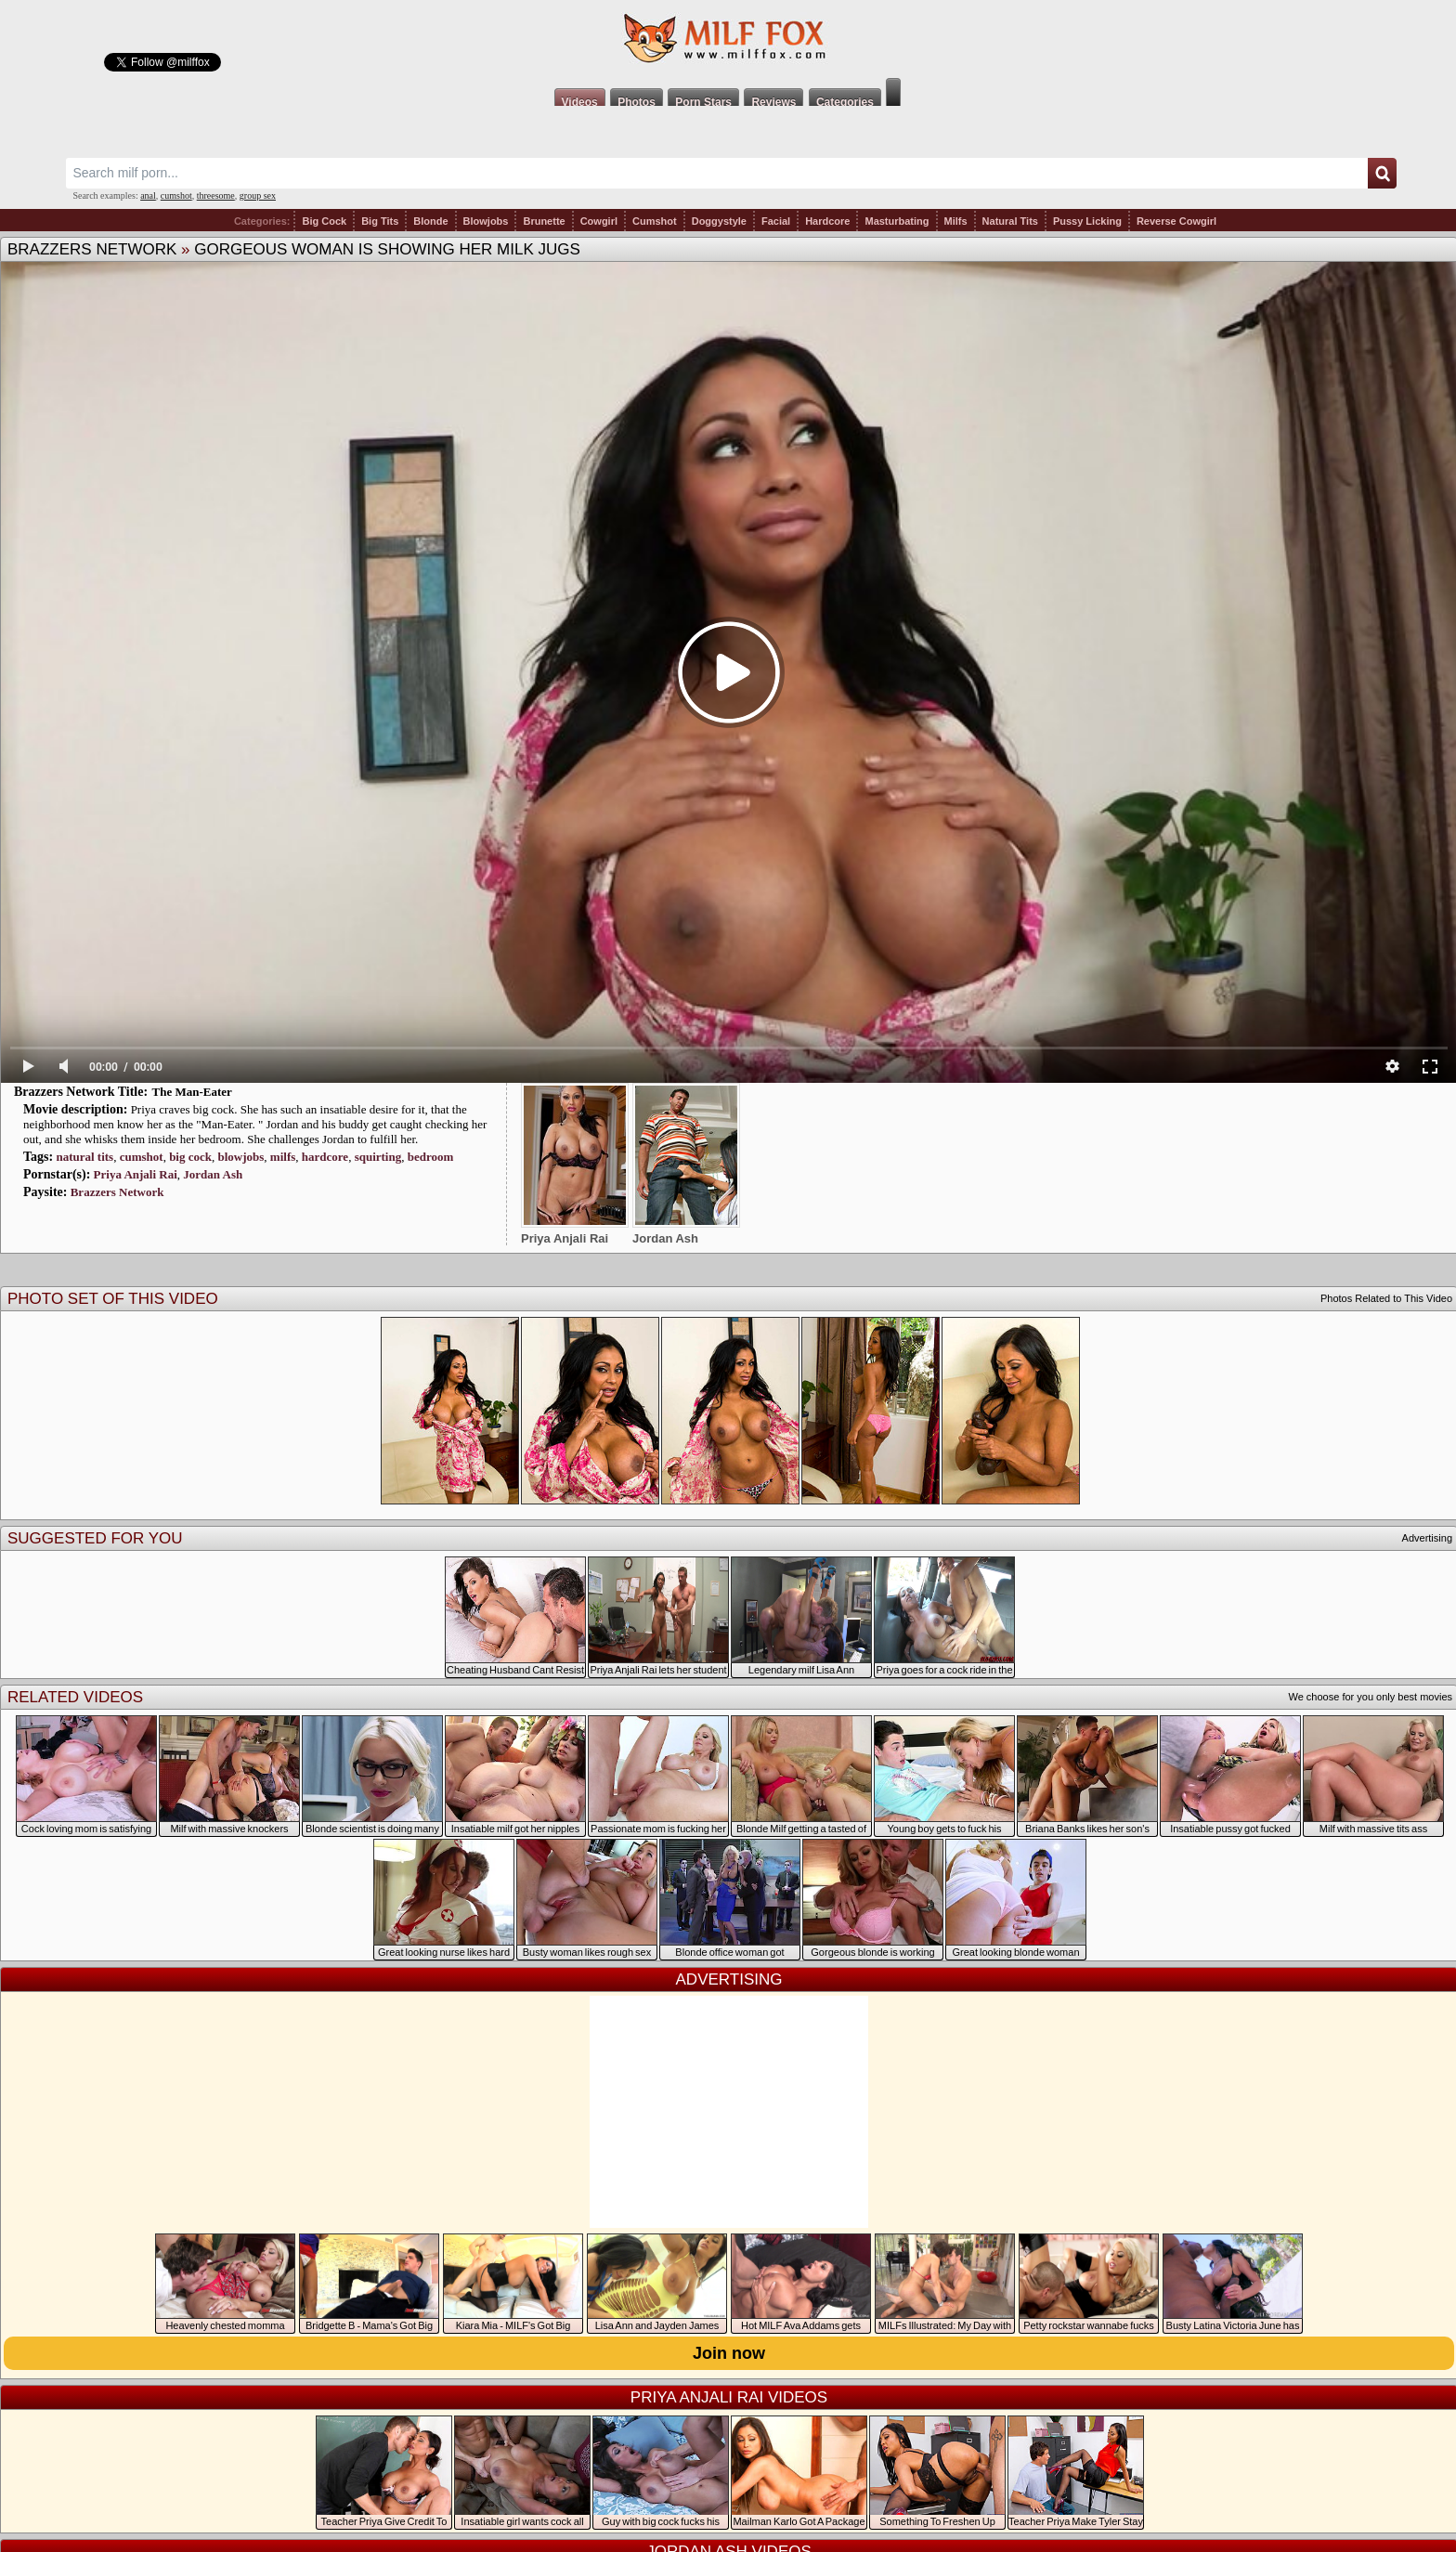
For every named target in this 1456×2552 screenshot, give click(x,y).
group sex (258, 195)
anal (148, 195)
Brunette (544, 221)
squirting (378, 1157)
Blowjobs (486, 221)
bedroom (431, 1157)
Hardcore (827, 221)
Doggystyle (719, 221)
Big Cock (324, 221)
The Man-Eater (192, 1092)
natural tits (84, 1157)
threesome (216, 195)
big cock (190, 1157)
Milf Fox (728, 39)
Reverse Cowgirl (1176, 221)
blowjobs (241, 1157)
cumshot (176, 195)
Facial (775, 221)
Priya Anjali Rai (135, 1174)
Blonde (430, 221)
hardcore (325, 1157)
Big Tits (379, 221)
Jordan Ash (212, 1174)
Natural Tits (1010, 221)
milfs (282, 1157)
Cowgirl (599, 221)
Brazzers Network (91, 249)
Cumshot (654, 221)
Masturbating (896, 221)
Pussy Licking (1087, 221)
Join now (729, 2353)
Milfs (956, 221)
